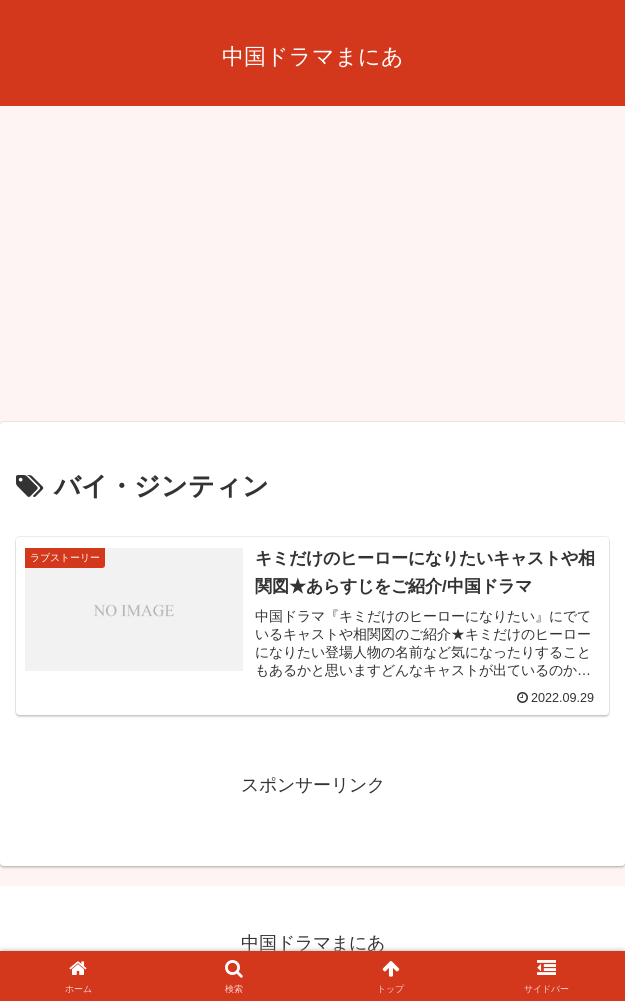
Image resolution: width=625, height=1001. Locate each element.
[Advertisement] (312, 270)
